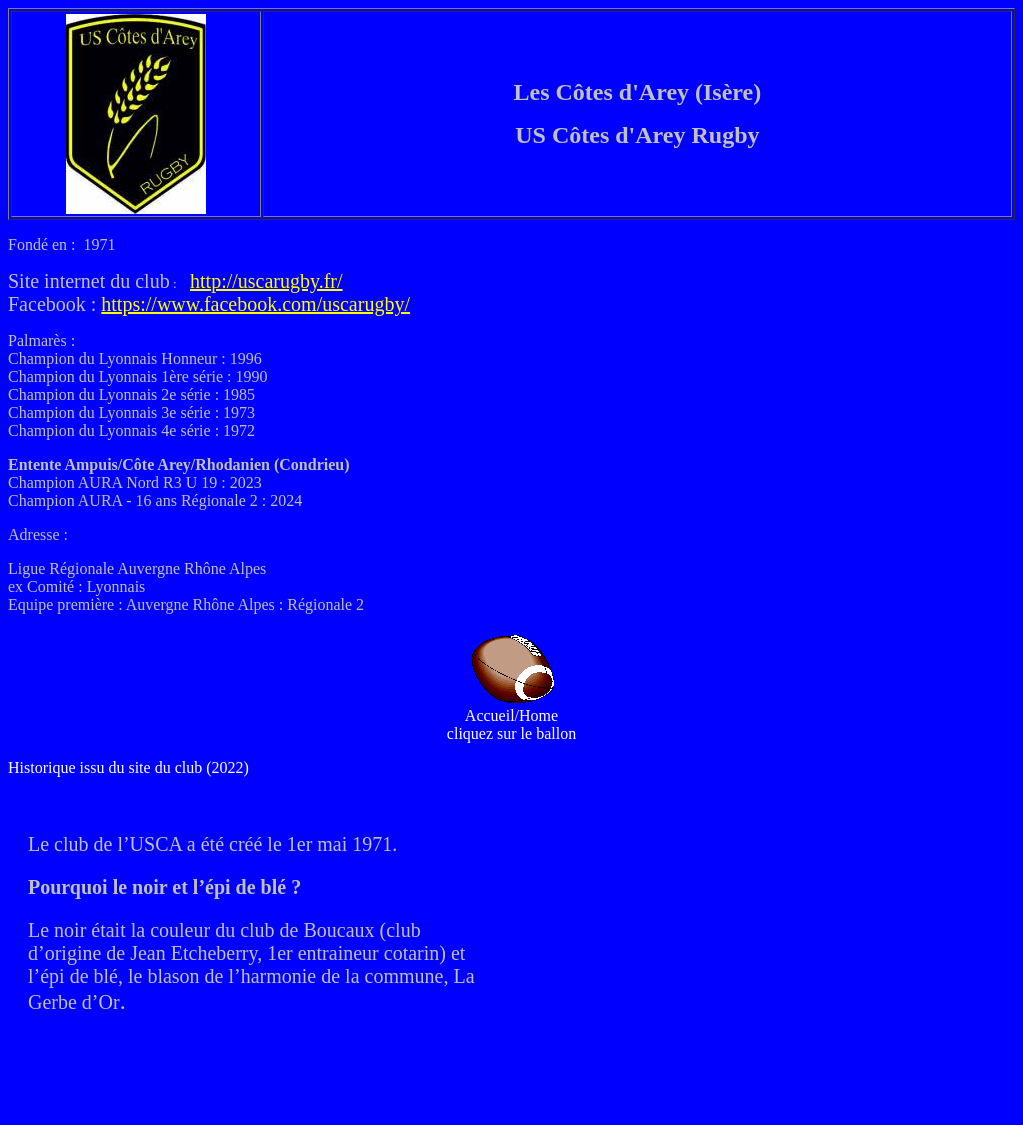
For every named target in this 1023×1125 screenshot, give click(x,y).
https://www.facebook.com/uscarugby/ (255, 304)
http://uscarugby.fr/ (266, 281)
